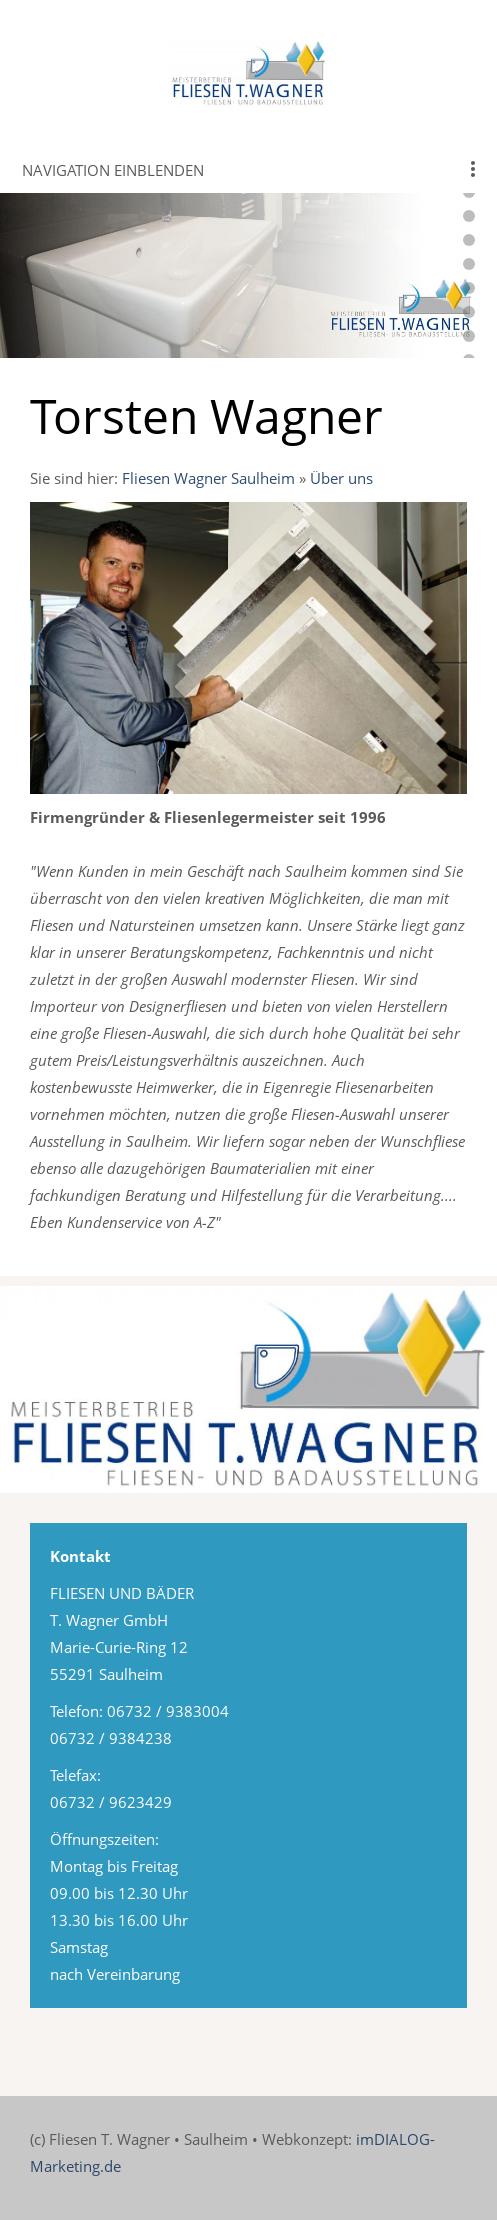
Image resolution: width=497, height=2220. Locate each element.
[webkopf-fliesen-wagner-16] (469, 288)
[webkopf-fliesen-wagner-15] (469, 264)
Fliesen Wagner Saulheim (208, 478)
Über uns (341, 478)
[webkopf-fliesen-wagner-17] (469, 312)
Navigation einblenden (113, 170)
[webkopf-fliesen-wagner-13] (469, 216)
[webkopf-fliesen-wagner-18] (469, 336)
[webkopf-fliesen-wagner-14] (469, 240)
